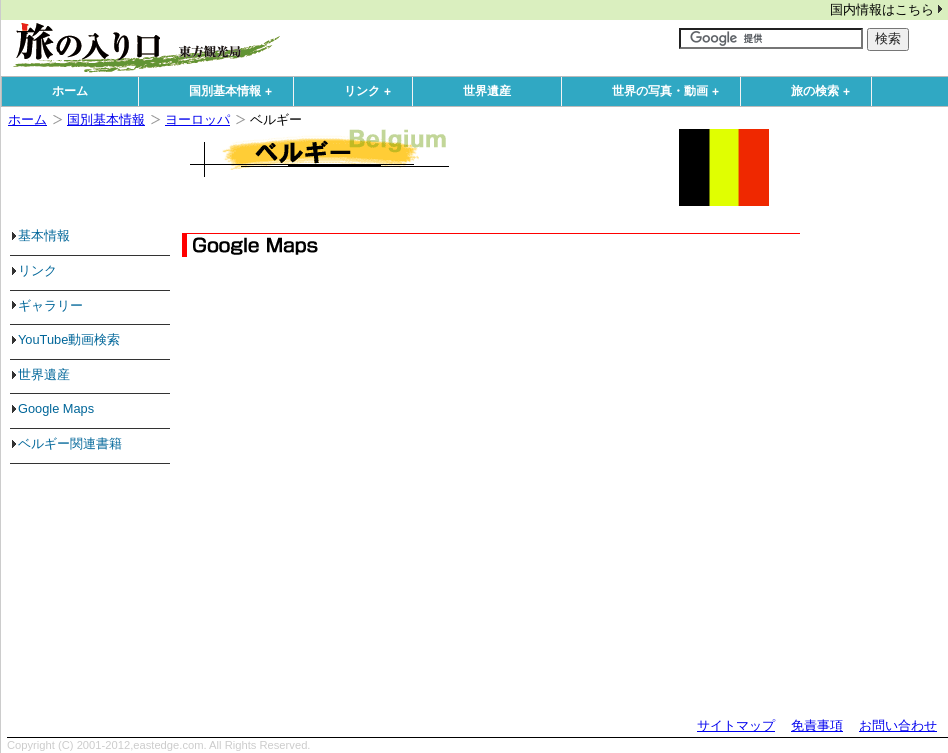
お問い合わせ (898, 725)
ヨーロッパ (197, 119)
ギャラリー (50, 305)
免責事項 (817, 725)
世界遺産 (487, 91)
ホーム (70, 91)
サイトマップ (736, 725)
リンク (372, 92)
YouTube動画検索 (69, 339)
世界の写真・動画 (670, 92)
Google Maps (56, 408)
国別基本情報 (235, 92)
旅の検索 (825, 92)
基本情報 (44, 235)
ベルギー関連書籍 (70, 443)
